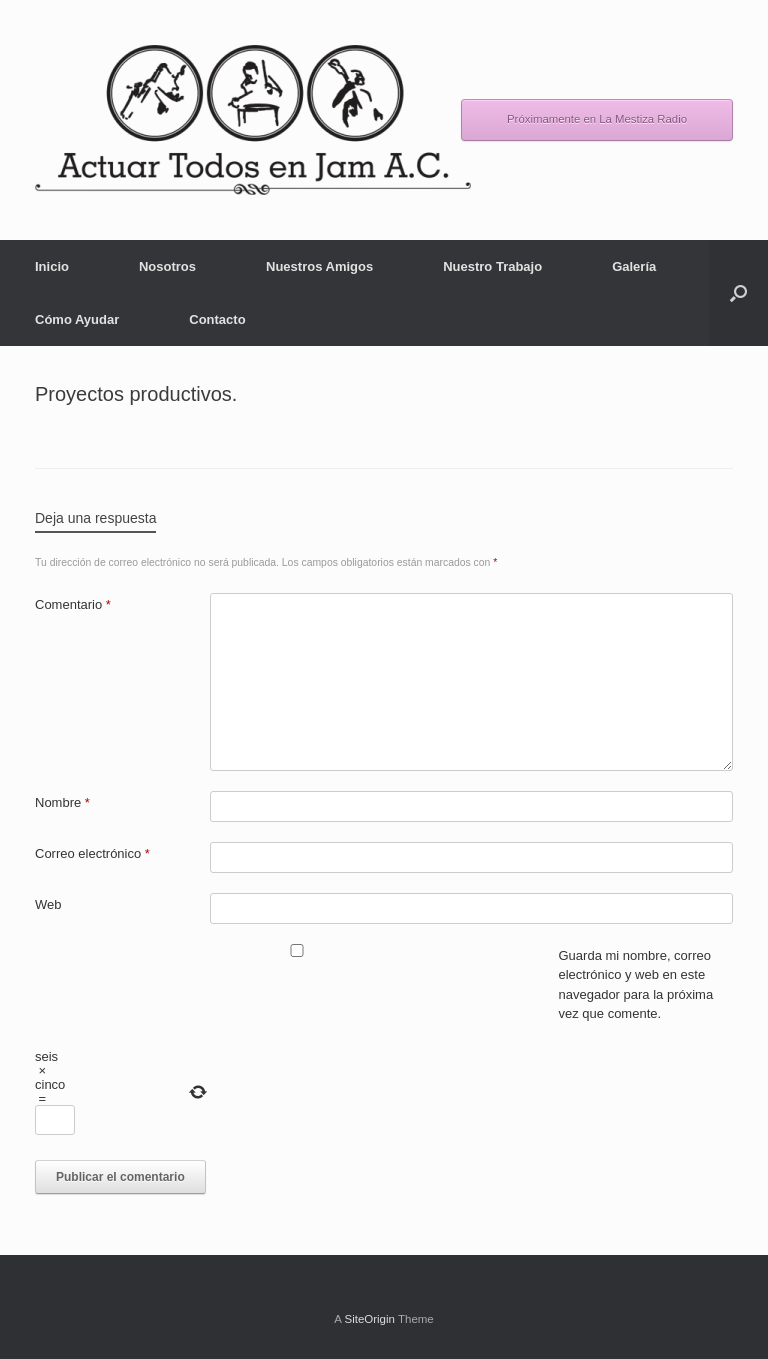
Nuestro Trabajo (492, 266)
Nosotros (167, 266)
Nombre (62, 802)
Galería (634, 266)
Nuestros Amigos (319, 266)
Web (48, 904)
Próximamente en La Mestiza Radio (597, 119)
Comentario (73, 604)
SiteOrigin (369, 1319)
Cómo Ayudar (77, 319)
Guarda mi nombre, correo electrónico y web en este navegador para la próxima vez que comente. (636, 985)
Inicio (52, 266)
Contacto (217, 319)
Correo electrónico (92, 853)
